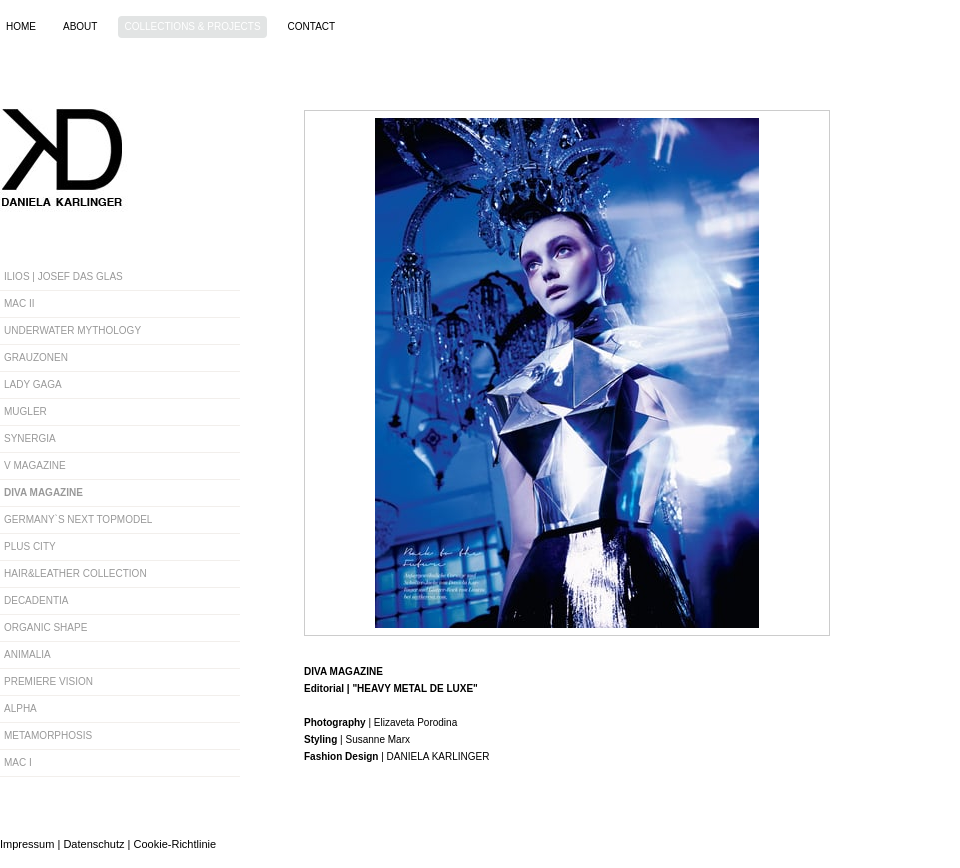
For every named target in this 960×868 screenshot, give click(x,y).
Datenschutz (93, 844)
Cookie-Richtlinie (175, 844)
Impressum (27, 844)
